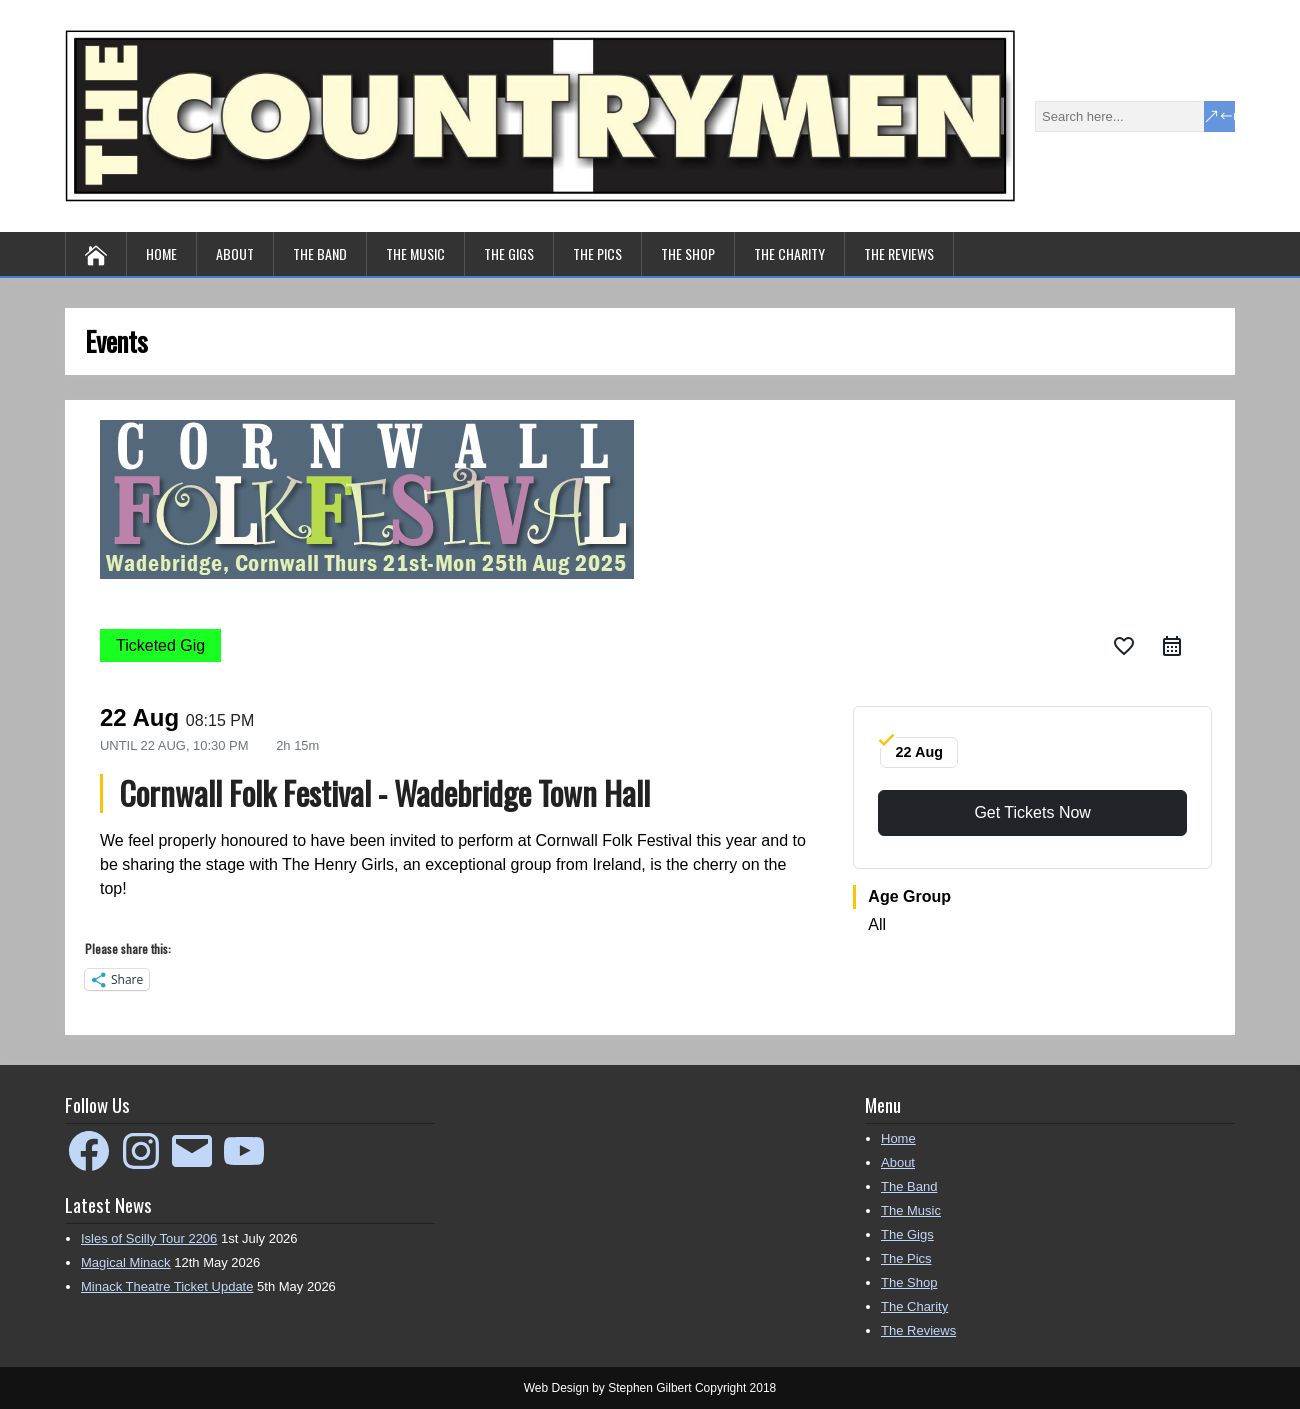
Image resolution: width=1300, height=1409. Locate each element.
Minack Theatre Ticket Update (167, 1286)
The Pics (597, 253)
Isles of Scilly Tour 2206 (149, 1238)
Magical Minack (126, 1262)
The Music (415, 253)
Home (161, 253)
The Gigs (509, 253)
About (235, 253)
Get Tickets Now (1032, 812)
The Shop (688, 253)
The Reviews (899, 253)
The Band (320, 253)
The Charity (789, 253)
